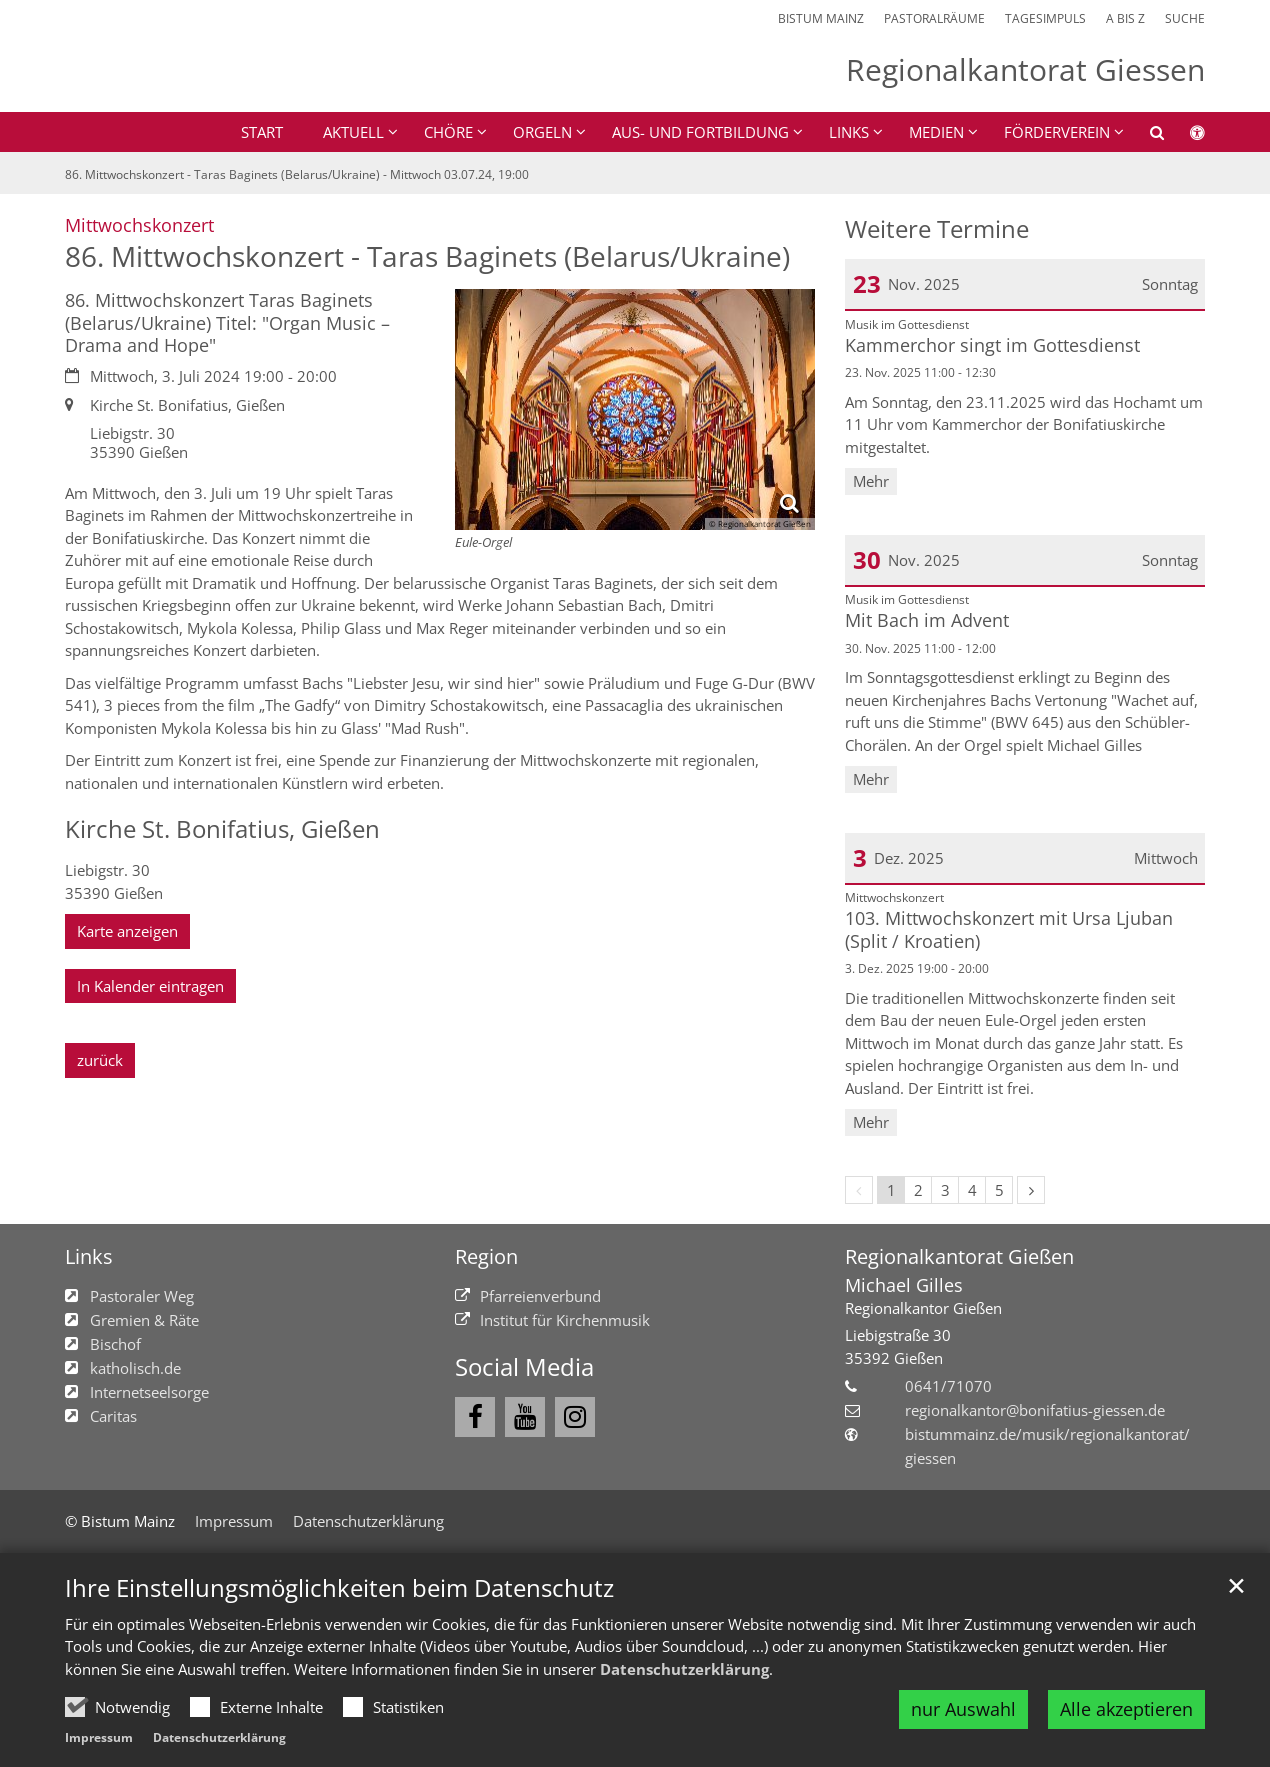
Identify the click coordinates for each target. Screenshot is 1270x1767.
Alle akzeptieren (1126, 1709)
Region (486, 1256)
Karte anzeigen (127, 931)
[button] (1144, 136)
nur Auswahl (963, 1709)
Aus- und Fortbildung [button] (700, 132)
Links (89, 1256)
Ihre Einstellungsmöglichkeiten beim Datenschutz (339, 1588)
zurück (100, 1060)
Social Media (524, 1367)
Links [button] (849, 132)
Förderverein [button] (1057, 132)
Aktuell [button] (353, 132)
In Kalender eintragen (150, 986)
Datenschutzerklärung (684, 1669)
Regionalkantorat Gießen (959, 1256)
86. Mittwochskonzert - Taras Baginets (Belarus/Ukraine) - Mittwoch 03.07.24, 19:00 (297, 174)
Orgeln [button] (542, 132)
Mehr (871, 481)
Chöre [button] (448, 132)
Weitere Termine (937, 229)
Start (262, 132)
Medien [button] (936, 132)
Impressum (99, 1737)
